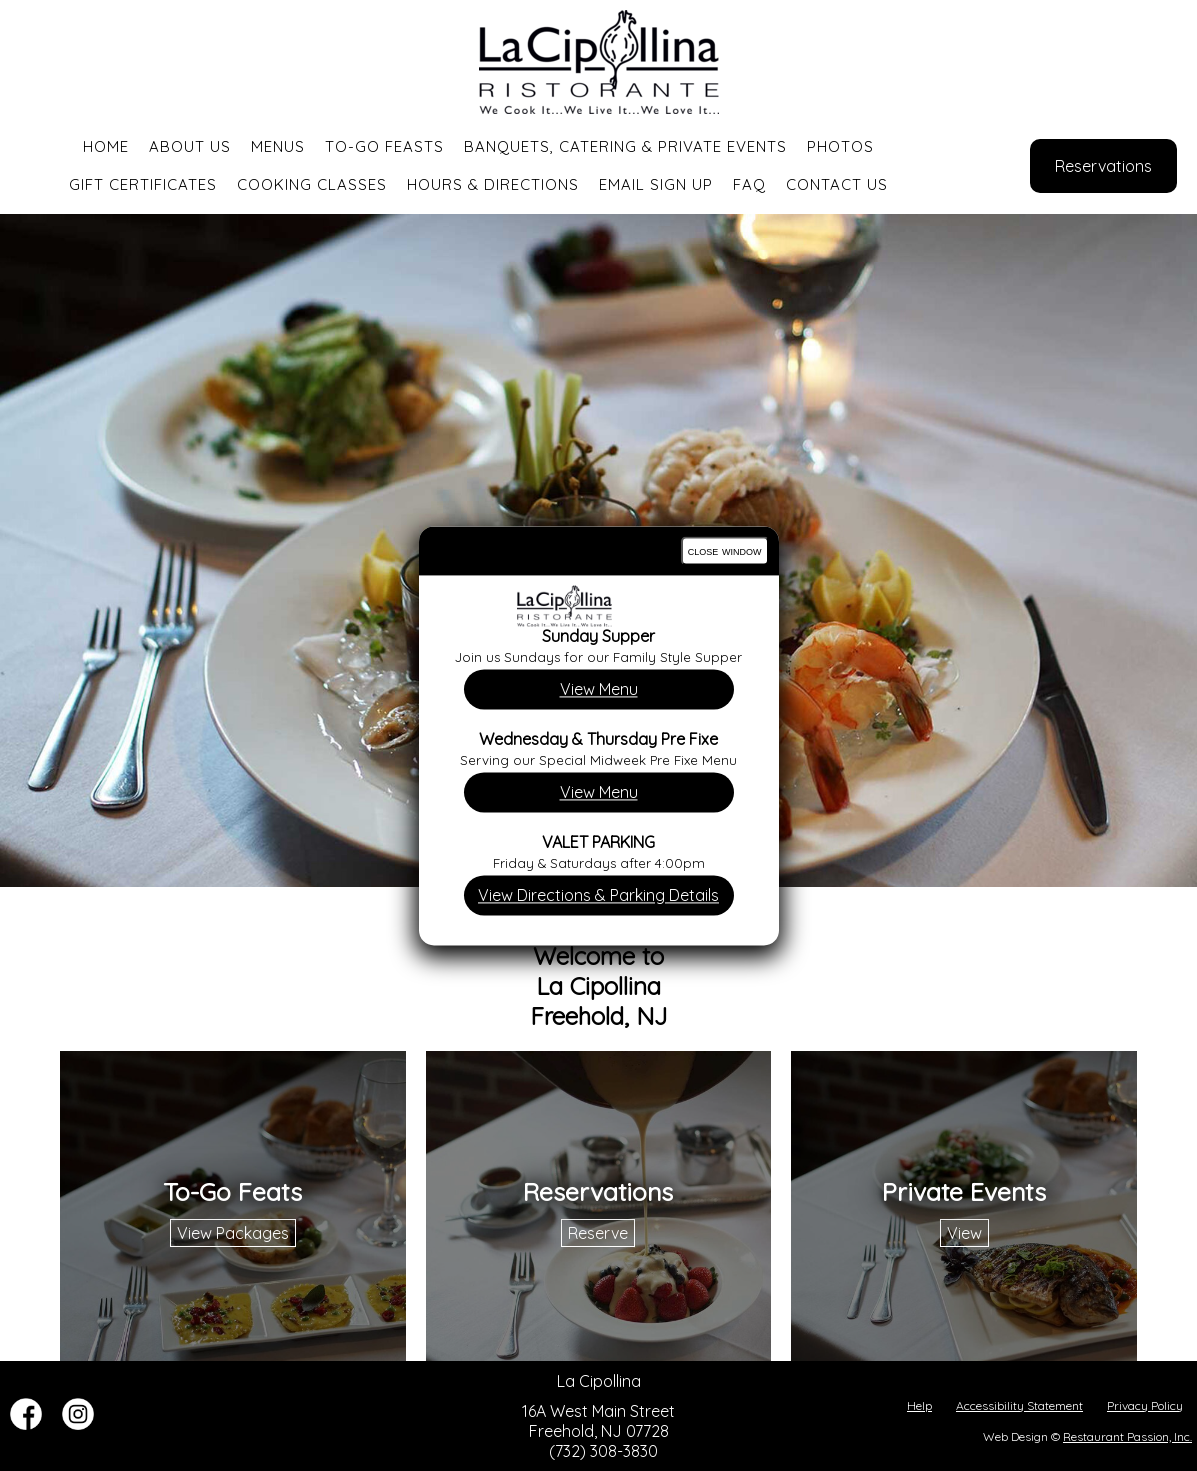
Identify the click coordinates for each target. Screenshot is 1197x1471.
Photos (840, 146)
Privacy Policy (1145, 1405)
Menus (278, 146)
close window (725, 550)
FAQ (749, 184)
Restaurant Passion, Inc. (1127, 1436)
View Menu (599, 689)
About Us (190, 146)
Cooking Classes (312, 184)
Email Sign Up (656, 184)
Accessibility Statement (1019, 1405)
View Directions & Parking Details (598, 895)
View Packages (233, 1233)
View (964, 1233)
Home (106, 146)
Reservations (1103, 166)
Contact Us (837, 184)
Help (919, 1405)
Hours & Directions (493, 184)
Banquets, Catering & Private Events (625, 146)
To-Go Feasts (384, 146)
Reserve (598, 1233)
